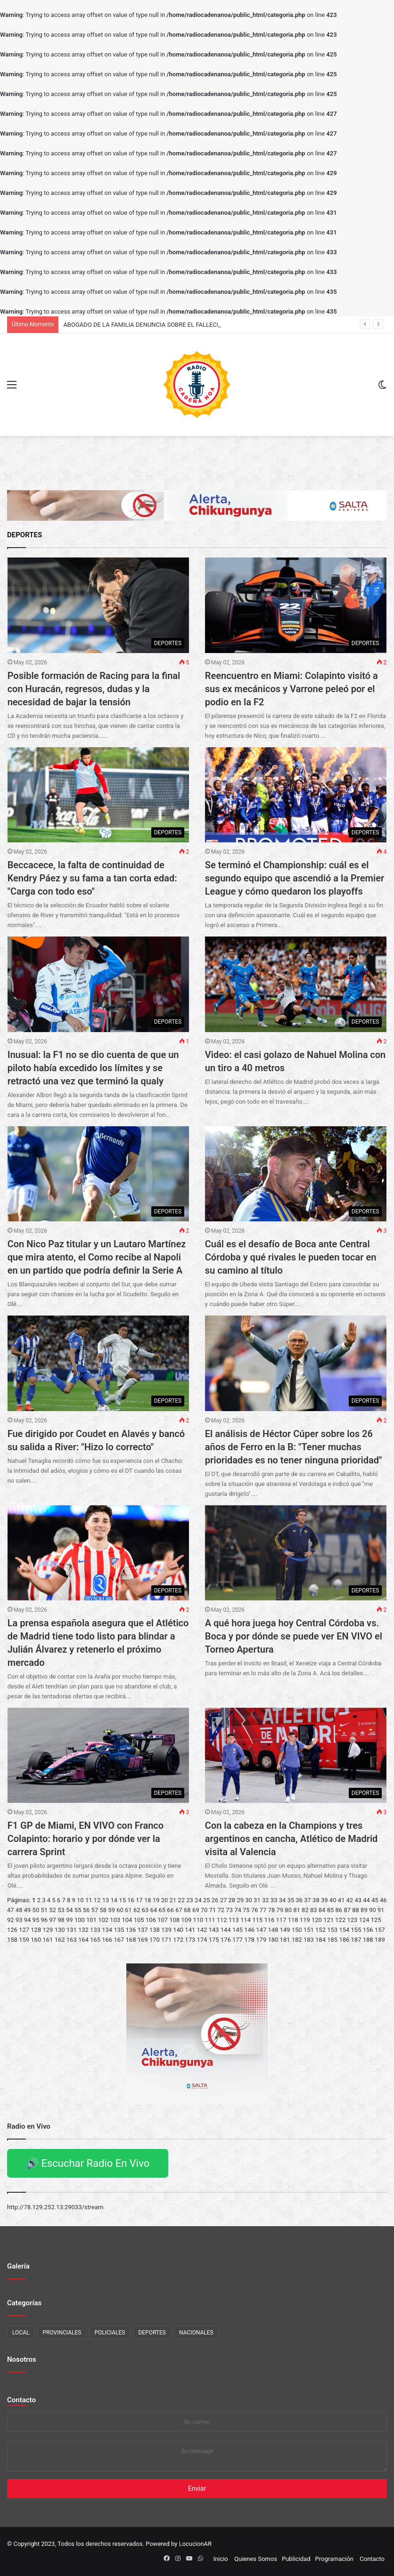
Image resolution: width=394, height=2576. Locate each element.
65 (161, 1910)
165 (95, 1939)
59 (111, 1910)
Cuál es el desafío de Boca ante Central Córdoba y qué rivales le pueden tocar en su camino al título (291, 1257)
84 (322, 1910)
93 (19, 1919)
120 (317, 1919)
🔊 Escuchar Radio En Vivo (87, 2163)
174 (202, 1939)
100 (79, 1919)
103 (115, 1919)
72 (220, 1910)
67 (178, 1910)
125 (376, 1919)
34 (282, 1900)
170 (154, 1939)
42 (349, 1900)
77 (263, 1910)
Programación (334, 2558)
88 (355, 1910)
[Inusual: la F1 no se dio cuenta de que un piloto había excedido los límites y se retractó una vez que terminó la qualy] (98, 984)
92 (10, 1919)
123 (352, 1919)
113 (234, 1919)
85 (330, 1910)
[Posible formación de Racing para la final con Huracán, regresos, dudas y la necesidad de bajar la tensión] (98, 605)
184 (320, 1939)
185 (332, 1939)
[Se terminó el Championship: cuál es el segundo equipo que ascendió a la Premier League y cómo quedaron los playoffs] (296, 794)
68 (187, 1910)
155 (356, 1929)
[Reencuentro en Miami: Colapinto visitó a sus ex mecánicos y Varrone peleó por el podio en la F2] (296, 605)
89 (364, 1910)
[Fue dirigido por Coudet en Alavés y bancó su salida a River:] (98, 1363)
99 (69, 1919)
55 (78, 1910)
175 (214, 1939)
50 (36, 1910)
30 (248, 1900)
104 (127, 1919)
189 (380, 1939)
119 (305, 1919)
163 (71, 1939)
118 (293, 1919)
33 (274, 1900)
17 (139, 1900)
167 (119, 1939)
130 (60, 1929)
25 (206, 1900)
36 (299, 1900)
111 (210, 1919)
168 (131, 1939)
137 (143, 1929)
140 (178, 1929)
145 (237, 1929)
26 (215, 1900)
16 (130, 1900)
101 (91, 1919)
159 (24, 1939)
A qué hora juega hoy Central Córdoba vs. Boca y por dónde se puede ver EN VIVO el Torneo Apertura (293, 1636)
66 (170, 1910)
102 (103, 1919)
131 (71, 1929)
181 (285, 1939)
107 (162, 1919)
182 (297, 1939)
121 (328, 1919)
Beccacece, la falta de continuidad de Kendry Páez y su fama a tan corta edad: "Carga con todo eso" (92, 878)
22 (181, 1900)
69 (195, 1910)
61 (128, 1910)
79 (280, 1910)
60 (119, 1910)
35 (291, 1900)
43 (357, 1900)
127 (24, 1929)
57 (94, 1910)
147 (261, 1929)
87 (347, 1910)
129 (47, 1929)
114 (245, 1919)
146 (249, 1929)
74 (237, 1910)
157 (380, 1929)
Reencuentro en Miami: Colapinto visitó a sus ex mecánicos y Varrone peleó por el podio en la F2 (291, 689)
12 (97, 1900)
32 (265, 1900)
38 (316, 1900)
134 (107, 1929)
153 (332, 1929)
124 (364, 1919)
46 (383, 1900)
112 (222, 1919)
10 (80, 1900)
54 (69, 1910)
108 (174, 1919)
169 (143, 1939)
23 (189, 1900)
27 (223, 1900)
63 (145, 1910)
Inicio (220, 2558)
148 (273, 1929)
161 (47, 1939)
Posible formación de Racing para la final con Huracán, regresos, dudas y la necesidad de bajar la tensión (94, 689)
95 (36, 1919)
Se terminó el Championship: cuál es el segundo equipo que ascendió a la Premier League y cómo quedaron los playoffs (294, 878)
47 (10, 1910)
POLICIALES (109, 2332)
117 (281, 1919)
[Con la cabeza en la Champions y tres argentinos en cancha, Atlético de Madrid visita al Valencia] (296, 1755)
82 (305, 1910)
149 (285, 1929)
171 (166, 1939)
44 (366, 1900)
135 (119, 1929)
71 (212, 1910)
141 (190, 1929)
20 (164, 1900)
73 (229, 1910)
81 (296, 1910)
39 (324, 1900)
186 (344, 1939)
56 (86, 1910)
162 (60, 1939)
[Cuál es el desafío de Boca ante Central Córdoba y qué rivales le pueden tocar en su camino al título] (296, 1173)
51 (44, 1910)
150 (297, 1929)
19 (156, 1900)
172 (178, 1939)
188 (368, 1939)
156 (368, 1929)
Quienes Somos (255, 2558)
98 (61, 1919)
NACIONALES (196, 2332)
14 (113, 1900)
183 (309, 1939)
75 (246, 1910)
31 (257, 1900)
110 (198, 1919)
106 (151, 1919)
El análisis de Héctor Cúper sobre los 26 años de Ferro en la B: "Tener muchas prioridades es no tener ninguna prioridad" (293, 1447)
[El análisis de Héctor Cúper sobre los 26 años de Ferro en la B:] (296, 1363)
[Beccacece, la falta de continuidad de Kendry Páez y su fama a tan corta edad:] (98, 794)
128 (36, 1929)
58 (103, 1910)
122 (340, 1919)
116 (269, 1919)
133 (95, 1929)
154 (344, 1929)
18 (147, 1900)
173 (190, 1939)
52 (52, 1910)
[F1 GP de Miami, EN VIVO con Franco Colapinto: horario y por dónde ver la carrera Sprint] (98, 1755)
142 (202, 1929)
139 (166, 1929)
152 (320, 1929)
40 (333, 1900)
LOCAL (20, 2332)
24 (198, 1900)
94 (27, 1919)
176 (226, 1939)
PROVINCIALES (61, 2332)
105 (139, 1919)
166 (107, 1939)
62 (136, 1910)
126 (12, 1929)
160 (36, 1939)
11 (88, 1900)
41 (341, 1900)
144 (226, 1929)
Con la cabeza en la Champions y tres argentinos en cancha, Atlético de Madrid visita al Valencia (291, 1838)
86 (339, 1910)
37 (307, 1900)
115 (257, 1919)
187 (356, 1939)
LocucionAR (195, 2543)
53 (61, 1910)
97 (52, 1919)
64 (153, 1910)
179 (261, 1939)
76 (254, 1910)
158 (12, 1939)
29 (240, 1900)
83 (313, 1910)
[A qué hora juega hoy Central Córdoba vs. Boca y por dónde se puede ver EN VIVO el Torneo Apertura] (296, 1552)
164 (83, 1939)
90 (372, 1910)
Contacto (21, 2400)
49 (27, 1910)
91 (381, 1910)
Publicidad (296, 2558)
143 (214, 1929)
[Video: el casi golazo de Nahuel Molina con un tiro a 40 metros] (296, 984)
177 (237, 1939)
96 (44, 1919)
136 (131, 1929)
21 (173, 1900)
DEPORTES (152, 2332)
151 (309, 1929)
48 (19, 1910)
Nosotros (21, 2359)
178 (249, 1939)
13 (105, 1900)
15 (122, 1900)
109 (186, 1919)
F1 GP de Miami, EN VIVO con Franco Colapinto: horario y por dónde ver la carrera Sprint (86, 1838)
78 (271, 1910)
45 (374, 1900)
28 (232, 1900)
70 (204, 1910)
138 (154, 1929)
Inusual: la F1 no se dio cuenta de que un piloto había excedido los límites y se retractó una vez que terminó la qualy (93, 1068)
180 (273, 1939)
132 (83, 1929)
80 (288, 1910)
